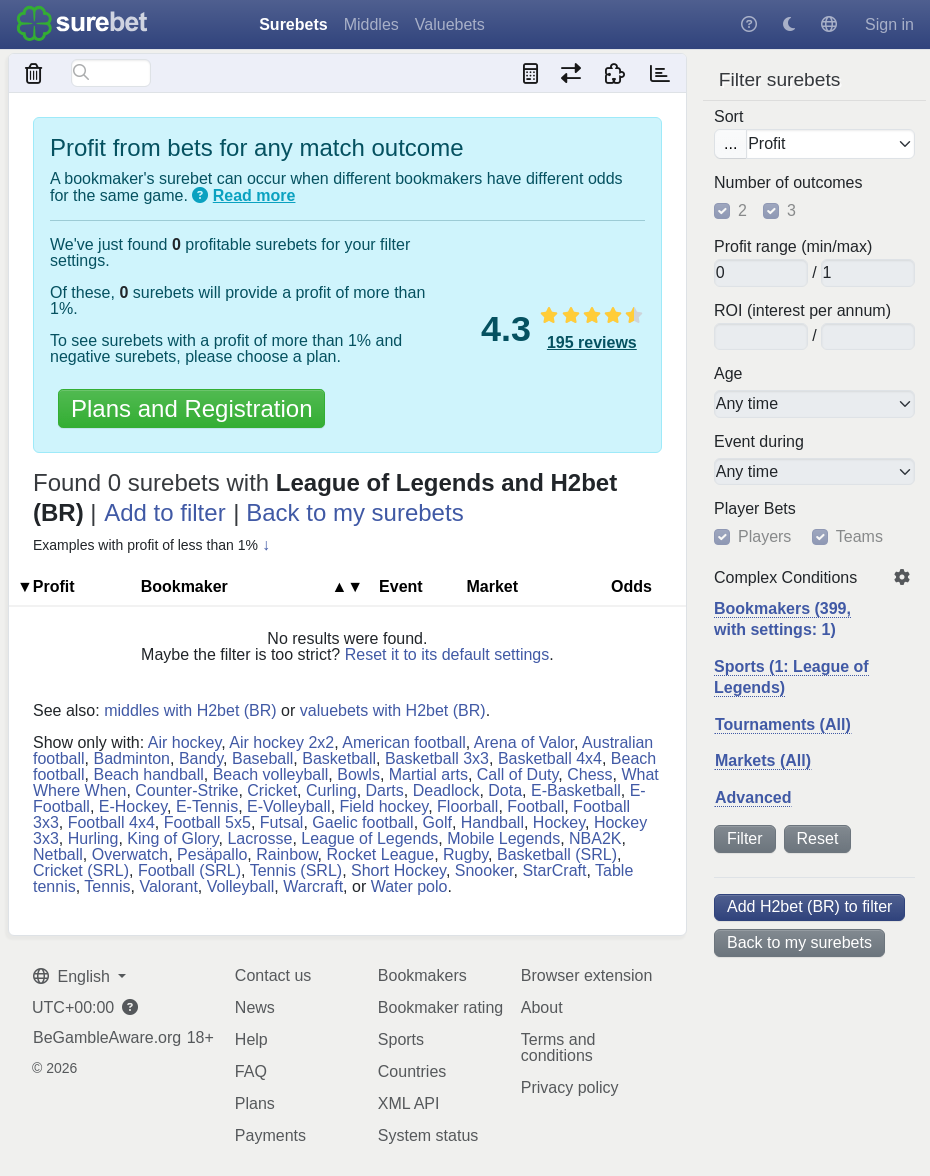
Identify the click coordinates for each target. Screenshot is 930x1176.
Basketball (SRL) (557, 854)
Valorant (168, 886)
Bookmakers (422, 975)
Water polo (409, 886)
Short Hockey (398, 870)
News (255, 1007)
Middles (371, 24)
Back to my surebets (799, 942)
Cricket (272, 790)
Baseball (262, 758)
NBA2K (595, 838)
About (542, 1007)
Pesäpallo (212, 854)
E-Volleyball (289, 806)
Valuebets (450, 24)
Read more (254, 195)
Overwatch (130, 854)
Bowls (358, 774)
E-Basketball (576, 790)
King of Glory (172, 838)
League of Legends (369, 838)
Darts (385, 790)
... (730, 143)
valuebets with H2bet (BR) (393, 710)
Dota (505, 790)
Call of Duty (518, 774)
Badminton (131, 758)
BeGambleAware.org (107, 1038)
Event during (759, 442)
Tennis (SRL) (296, 870)
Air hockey (185, 742)
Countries (412, 1071)
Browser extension (587, 975)
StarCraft (554, 870)
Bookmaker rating (440, 1007)
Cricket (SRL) (81, 870)
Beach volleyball (271, 774)
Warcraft (313, 886)
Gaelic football (362, 822)
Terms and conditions (558, 1047)
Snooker (484, 870)
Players (764, 537)
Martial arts (428, 774)
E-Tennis (207, 806)
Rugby (465, 854)
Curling (331, 790)
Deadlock (446, 790)
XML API (409, 1103)
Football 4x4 (111, 822)
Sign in (889, 24)
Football (535, 806)
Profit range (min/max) (793, 247)
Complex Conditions (785, 578)
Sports (401, 1039)
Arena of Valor (524, 742)
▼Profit (46, 586)
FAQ (251, 1071)
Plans (255, 1103)
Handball (492, 822)
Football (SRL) (189, 870)
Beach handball (148, 774)
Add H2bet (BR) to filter (809, 906)
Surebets (293, 24)
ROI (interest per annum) (802, 311)
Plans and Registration (191, 408)
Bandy (201, 758)
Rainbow (286, 854)
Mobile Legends (503, 838)
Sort (728, 117)
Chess (589, 774)
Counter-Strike (186, 790)
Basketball (339, 758)
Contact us (273, 975)
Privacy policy (570, 1087)
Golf (437, 822)
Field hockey (384, 806)
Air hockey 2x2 (281, 742)
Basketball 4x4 (550, 758)
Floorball (467, 806)
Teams (859, 537)
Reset (818, 838)
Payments (270, 1135)
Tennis (107, 886)
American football (404, 742)
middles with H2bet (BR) (190, 710)
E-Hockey (133, 806)
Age (728, 374)
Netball (58, 854)
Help (251, 1039)
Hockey (559, 822)
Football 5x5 (207, 822)
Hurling (93, 838)
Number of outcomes (788, 183)
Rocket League (381, 854)
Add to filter (164, 512)
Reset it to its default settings (447, 654)
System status (428, 1135)
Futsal (282, 822)
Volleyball (241, 886)
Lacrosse (259, 838)
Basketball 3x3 (437, 758)
